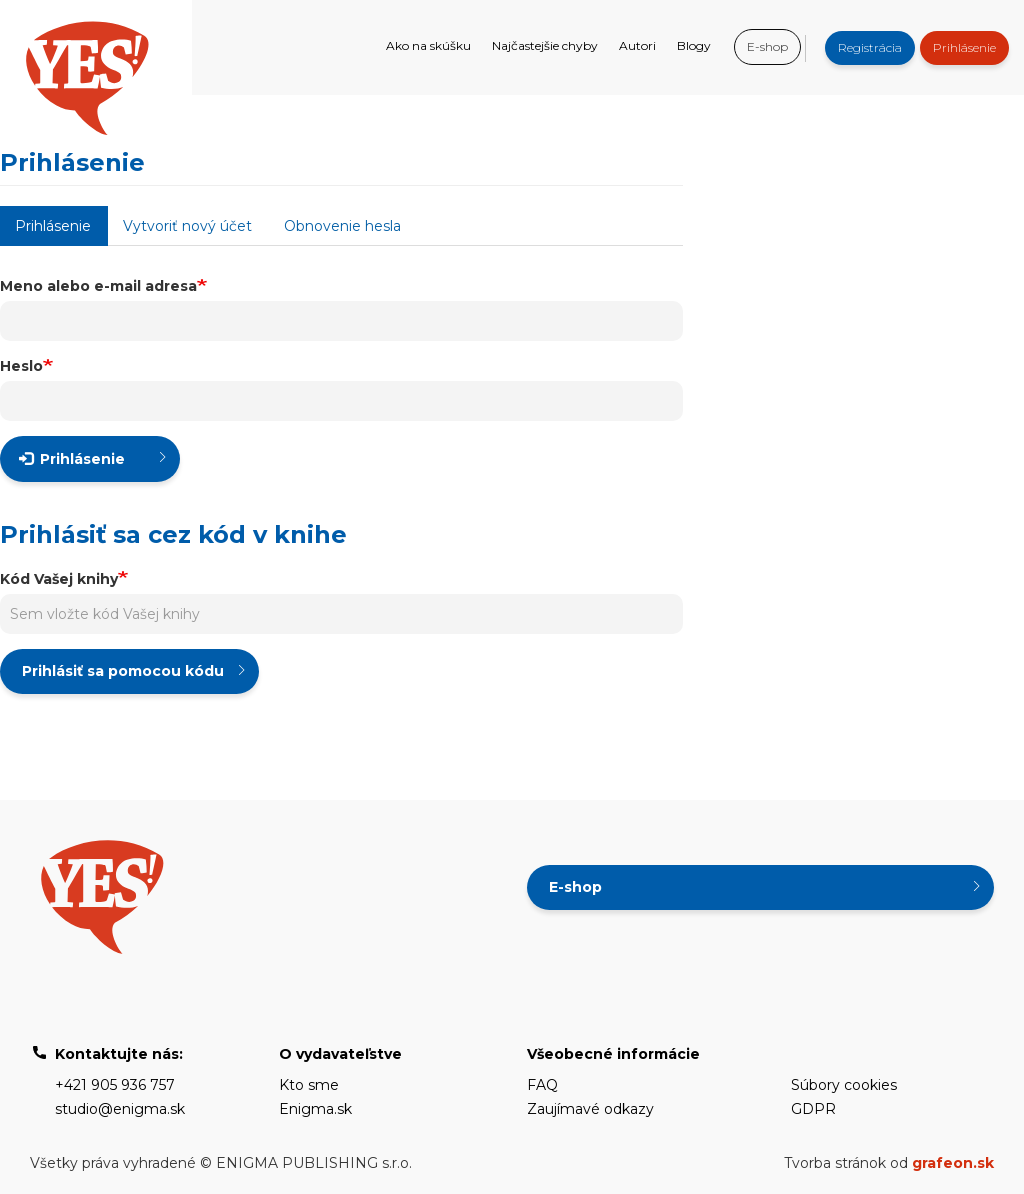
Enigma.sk (315, 1109)
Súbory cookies (844, 1085)
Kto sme (309, 1085)
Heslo (21, 366)
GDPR (813, 1109)
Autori (637, 45)
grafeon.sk (953, 1163)
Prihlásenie (964, 47)
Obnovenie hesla (342, 226)
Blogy (694, 45)
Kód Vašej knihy (59, 579)
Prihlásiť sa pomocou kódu (123, 671)
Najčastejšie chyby (545, 45)
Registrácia (870, 47)
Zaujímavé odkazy (590, 1109)
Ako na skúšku (428, 45)
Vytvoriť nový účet (187, 226)
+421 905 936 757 (115, 1085)
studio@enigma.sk (120, 1109)
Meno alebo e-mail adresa (98, 286)
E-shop (767, 46)
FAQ (542, 1085)
